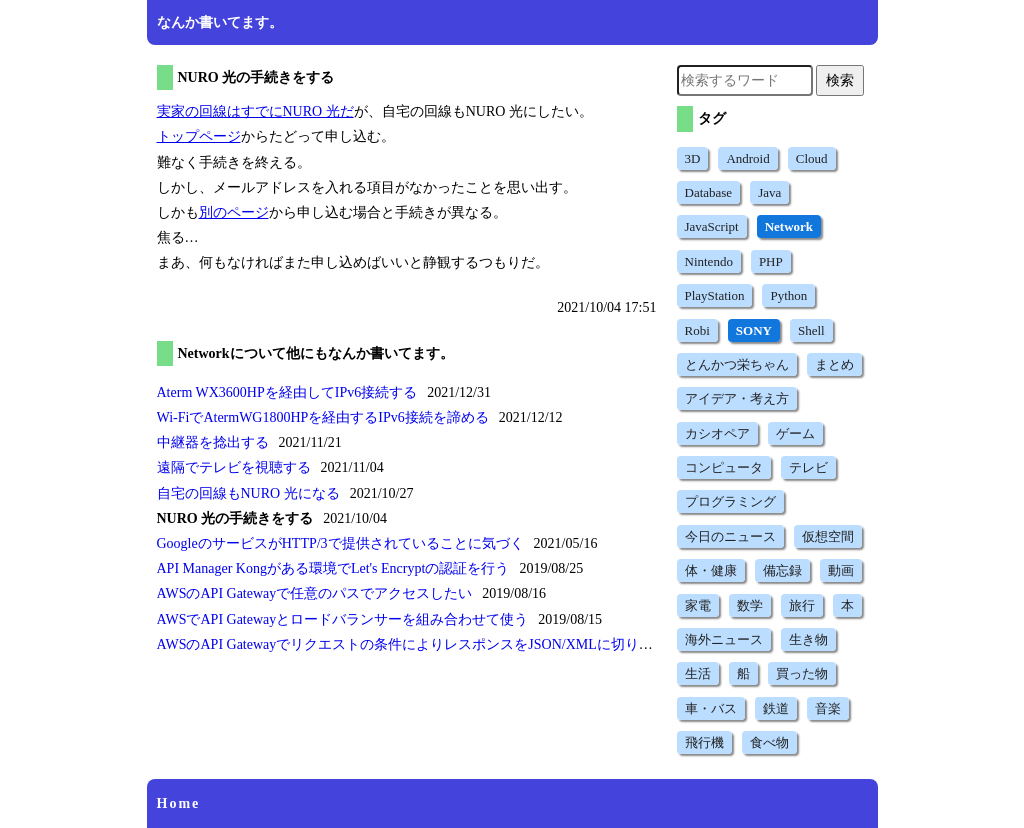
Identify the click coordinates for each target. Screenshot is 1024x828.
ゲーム (795, 433)
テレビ (808, 467)
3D (693, 158)
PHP (771, 261)
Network (789, 226)
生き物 (808, 639)
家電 (698, 605)
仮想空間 (828, 536)
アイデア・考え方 (737, 398)
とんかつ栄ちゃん (737, 364)
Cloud (812, 158)
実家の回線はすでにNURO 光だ (255, 111)
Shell (811, 330)
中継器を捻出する (213, 442)
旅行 (802, 605)
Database (709, 192)
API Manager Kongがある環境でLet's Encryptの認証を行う (333, 568)
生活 (698, 673)
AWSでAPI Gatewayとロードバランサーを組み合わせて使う (343, 619)
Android (747, 158)
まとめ (834, 364)
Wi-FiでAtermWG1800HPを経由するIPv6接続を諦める (323, 417)
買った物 (802, 673)
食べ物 (769, 742)
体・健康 (711, 570)
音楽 (828, 708)
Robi (697, 330)
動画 (841, 570)
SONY (754, 330)
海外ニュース (724, 639)
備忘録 (782, 570)
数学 (750, 605)
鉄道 (776, 708)
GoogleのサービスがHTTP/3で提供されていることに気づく (340, 543)
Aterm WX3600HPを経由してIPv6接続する (287, 392)
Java (769, 192)
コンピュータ (724, 467)
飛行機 (704, 742)
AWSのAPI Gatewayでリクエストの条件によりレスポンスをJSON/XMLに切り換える (419, 644)
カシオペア (717, 433)
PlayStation (715, 295)
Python (788, 295)
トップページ (199, 136)
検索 (840, 80)
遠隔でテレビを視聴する (234, 467)
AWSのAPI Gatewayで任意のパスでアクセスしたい (315, 593)
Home (179, 803)
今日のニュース (730, 536)
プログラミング (730, 501)
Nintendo (709, 261)
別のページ (234, 212)
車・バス (711, 708)
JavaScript (712, 226)
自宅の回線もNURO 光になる (248, 493)
